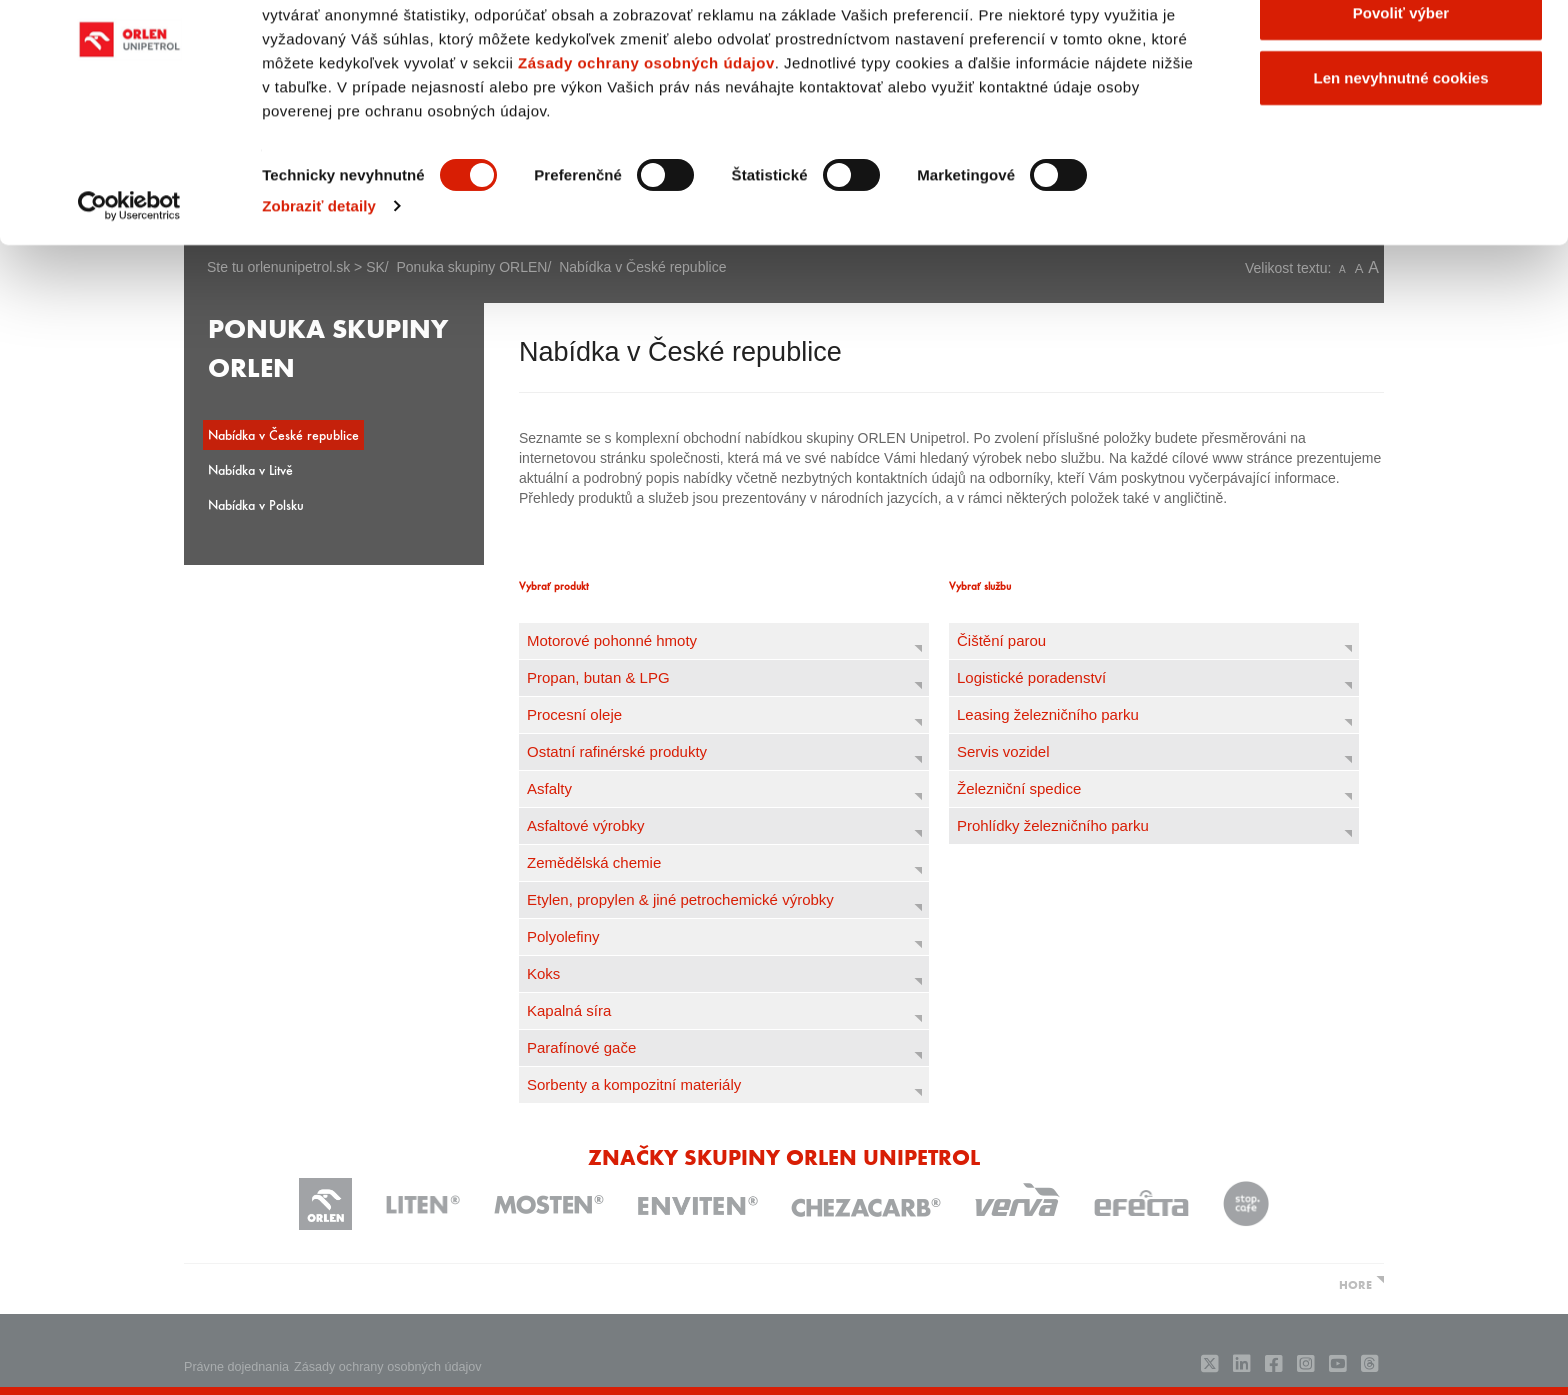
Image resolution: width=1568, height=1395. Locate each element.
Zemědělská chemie (594, 862)
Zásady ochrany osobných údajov (646, 168)
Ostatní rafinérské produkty (617, 751)
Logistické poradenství (1031, 677)
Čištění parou (1001, 640)
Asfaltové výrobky (586, 825)
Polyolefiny (563, 936)
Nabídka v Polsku (256, 504)
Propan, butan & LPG (598, 677)
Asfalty (549, 788)
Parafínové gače (581, 1047)
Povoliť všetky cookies (1400, 52)
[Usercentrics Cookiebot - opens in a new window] (129, 312)
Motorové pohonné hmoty (612, 640)
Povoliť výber (1401, 118)
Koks (543, 973)
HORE (1355, 1284)
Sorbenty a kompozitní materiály (634, 1084)
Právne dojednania (236, 1367)
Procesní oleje (574, 714)
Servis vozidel (1003, 751)
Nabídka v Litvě (250, 469)
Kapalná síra (569, 1010)
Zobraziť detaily (319, 311)
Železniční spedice (1019, 788)
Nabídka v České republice (283, 434)
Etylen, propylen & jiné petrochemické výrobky (680, 899)
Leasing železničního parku (1048, 714)
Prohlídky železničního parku (1053, 825)
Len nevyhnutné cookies (1400, 183)
